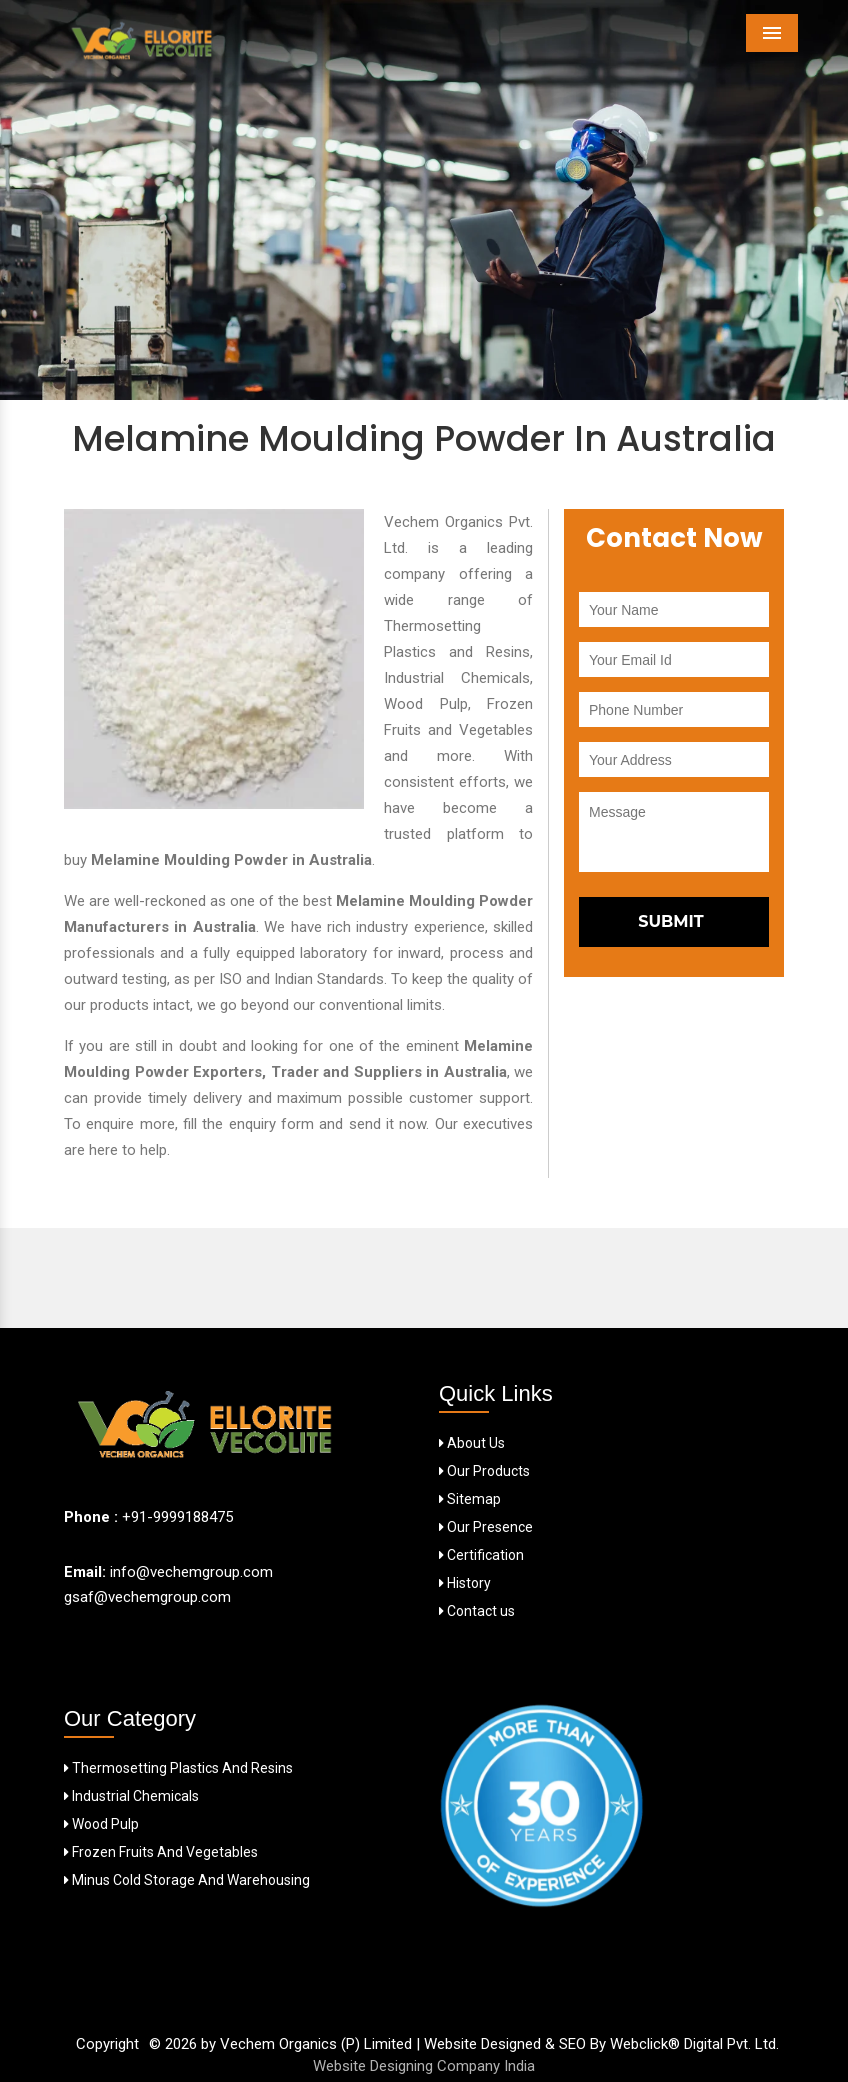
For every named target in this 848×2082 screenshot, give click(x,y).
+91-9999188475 (177, 1517)
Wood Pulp (101, 1824)
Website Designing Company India (424, 2066)
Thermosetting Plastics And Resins (178, 1768)
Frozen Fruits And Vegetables (161, 1852)
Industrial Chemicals (131, 1796)
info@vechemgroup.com (189, 1572)
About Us (472, 1443)
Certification (481, 1555)
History (465, 1583)
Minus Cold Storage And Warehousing (187, 1880)
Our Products (484, 1471)
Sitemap (470, 1499)
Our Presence (486, 1527)
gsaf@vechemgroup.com (147, 1597)
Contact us (477, 1611)
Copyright (107, 2044)
